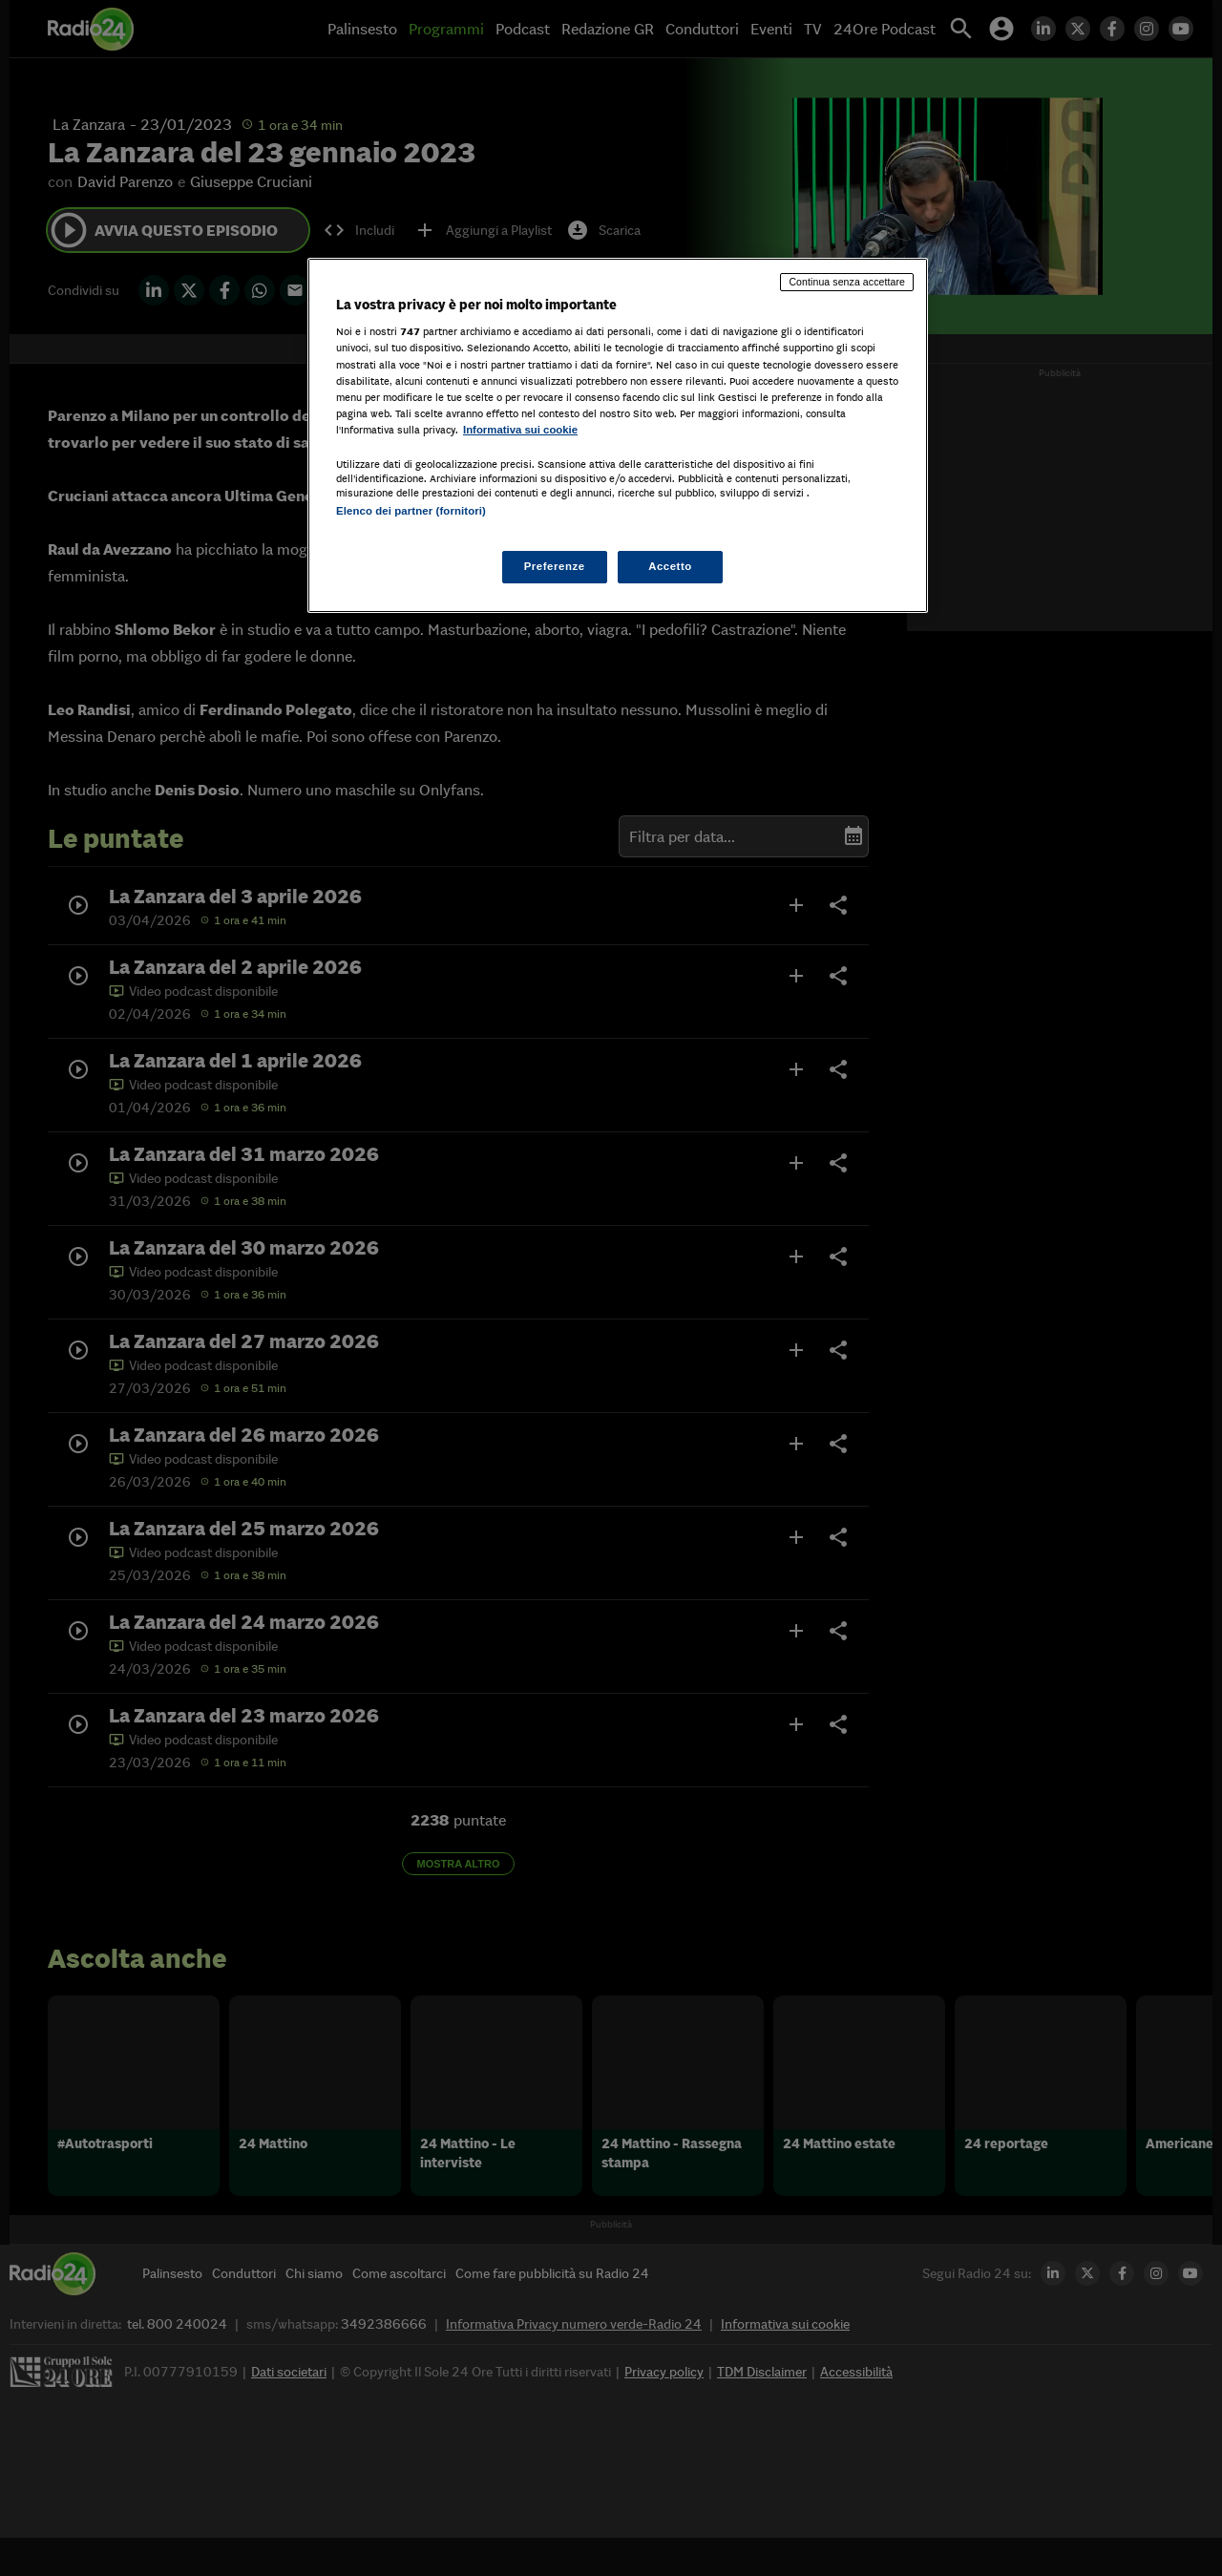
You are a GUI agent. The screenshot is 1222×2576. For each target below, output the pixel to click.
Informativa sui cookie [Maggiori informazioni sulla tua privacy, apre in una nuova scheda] (520, 429)
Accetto (670, 566)
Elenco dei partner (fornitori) (411, 511)
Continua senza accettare (847, 281)
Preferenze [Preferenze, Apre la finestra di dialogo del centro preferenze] (554, 566)
